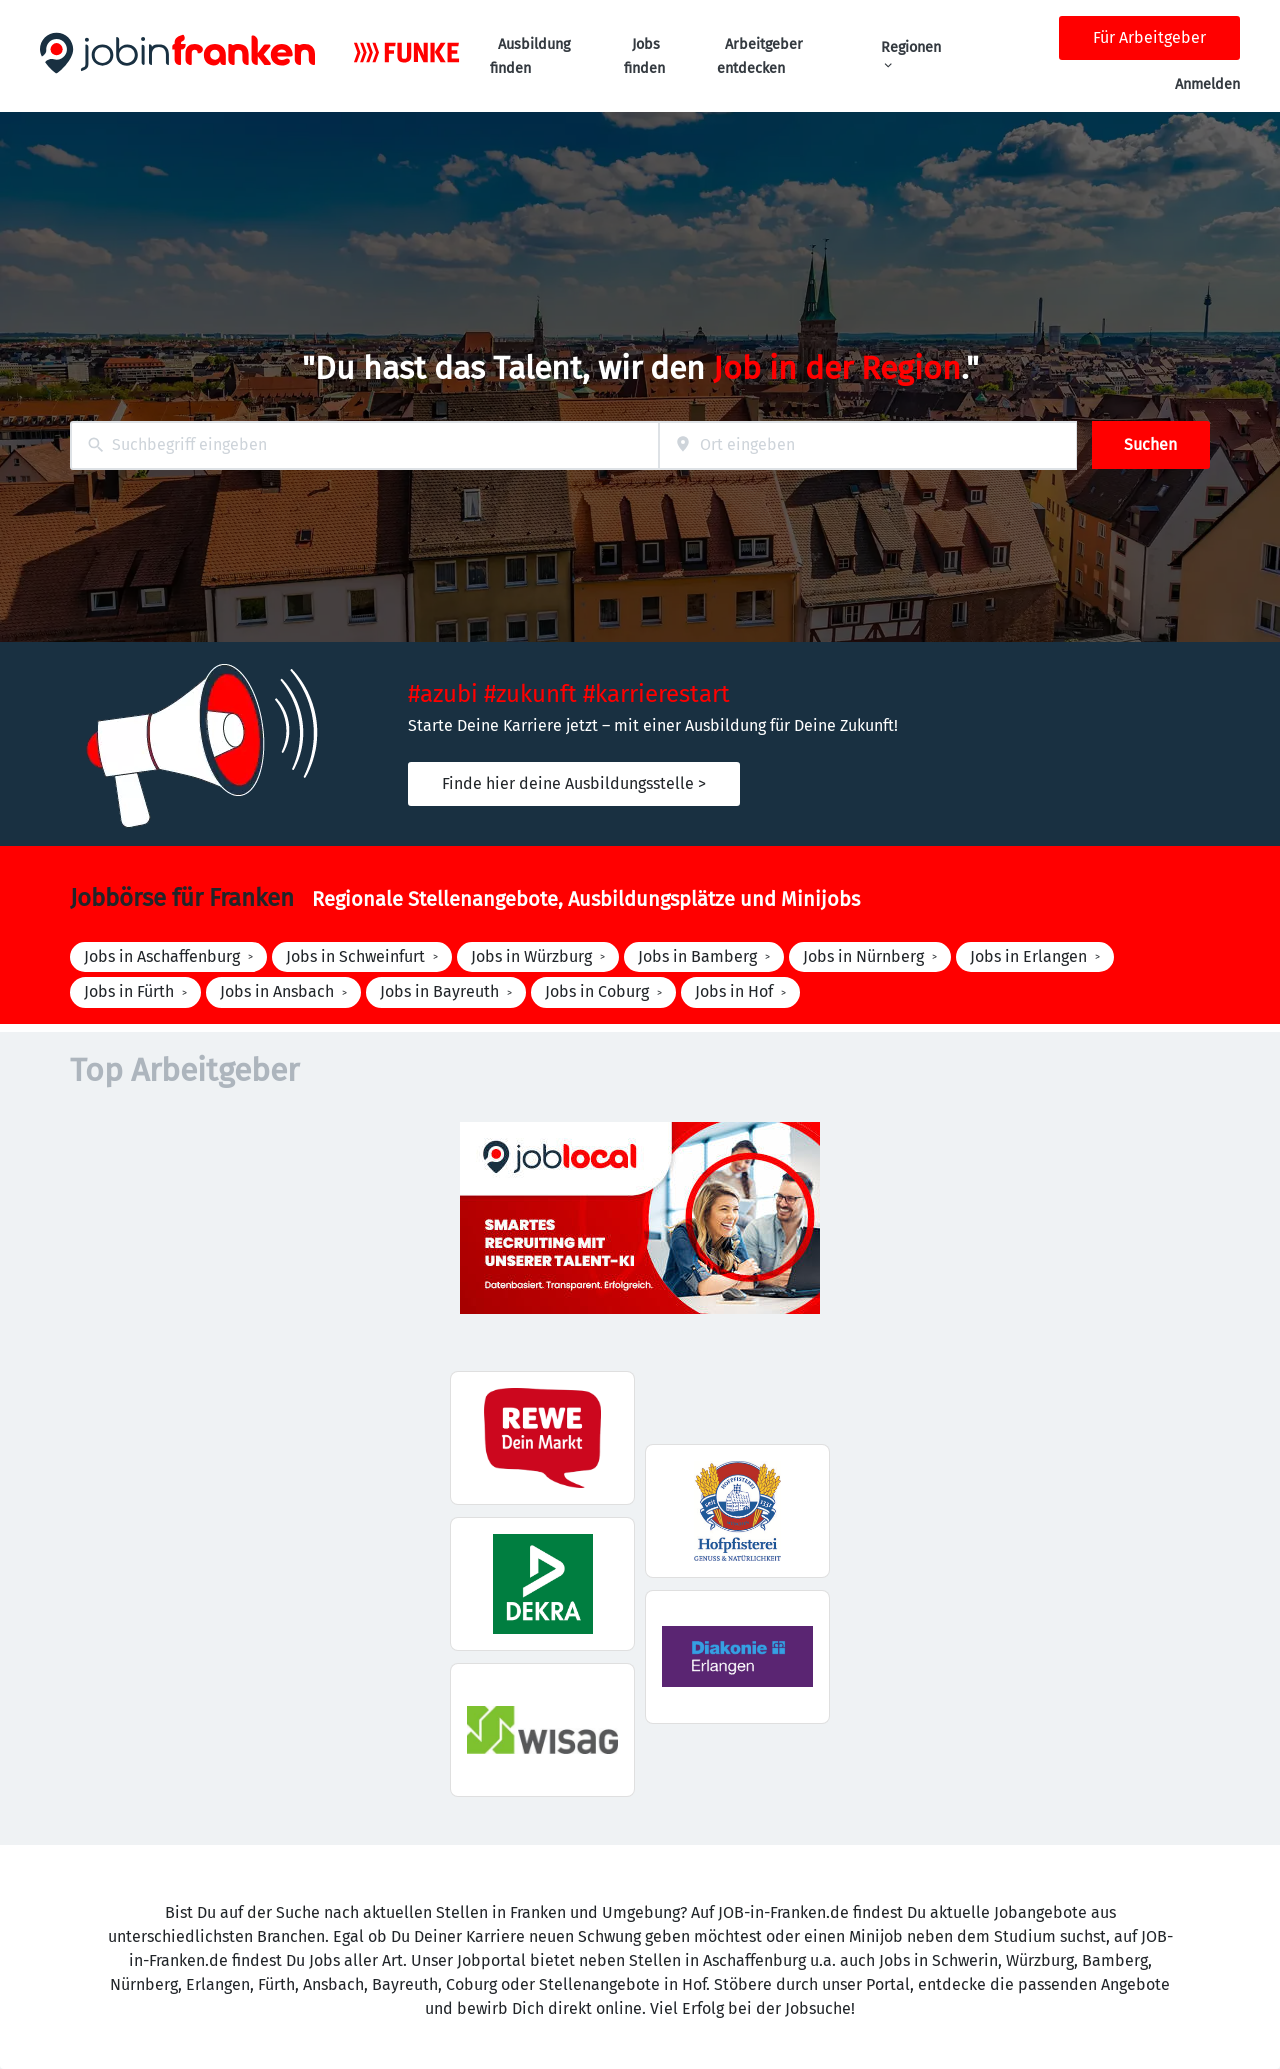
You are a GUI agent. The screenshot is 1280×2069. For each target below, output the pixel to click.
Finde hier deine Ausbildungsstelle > (574, 783)
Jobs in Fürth (129, 991)
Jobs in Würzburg (531, 956)
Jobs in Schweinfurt (355, 956)
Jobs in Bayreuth (439, 991)
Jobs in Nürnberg (863, 956)
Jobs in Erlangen (1028, 956)
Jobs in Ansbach (277, 991)
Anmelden (1207, 84)
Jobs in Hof (734, 991)
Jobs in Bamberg (697, 956)
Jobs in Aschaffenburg (162, 956)
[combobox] (364, 445)
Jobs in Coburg (597, 991)
